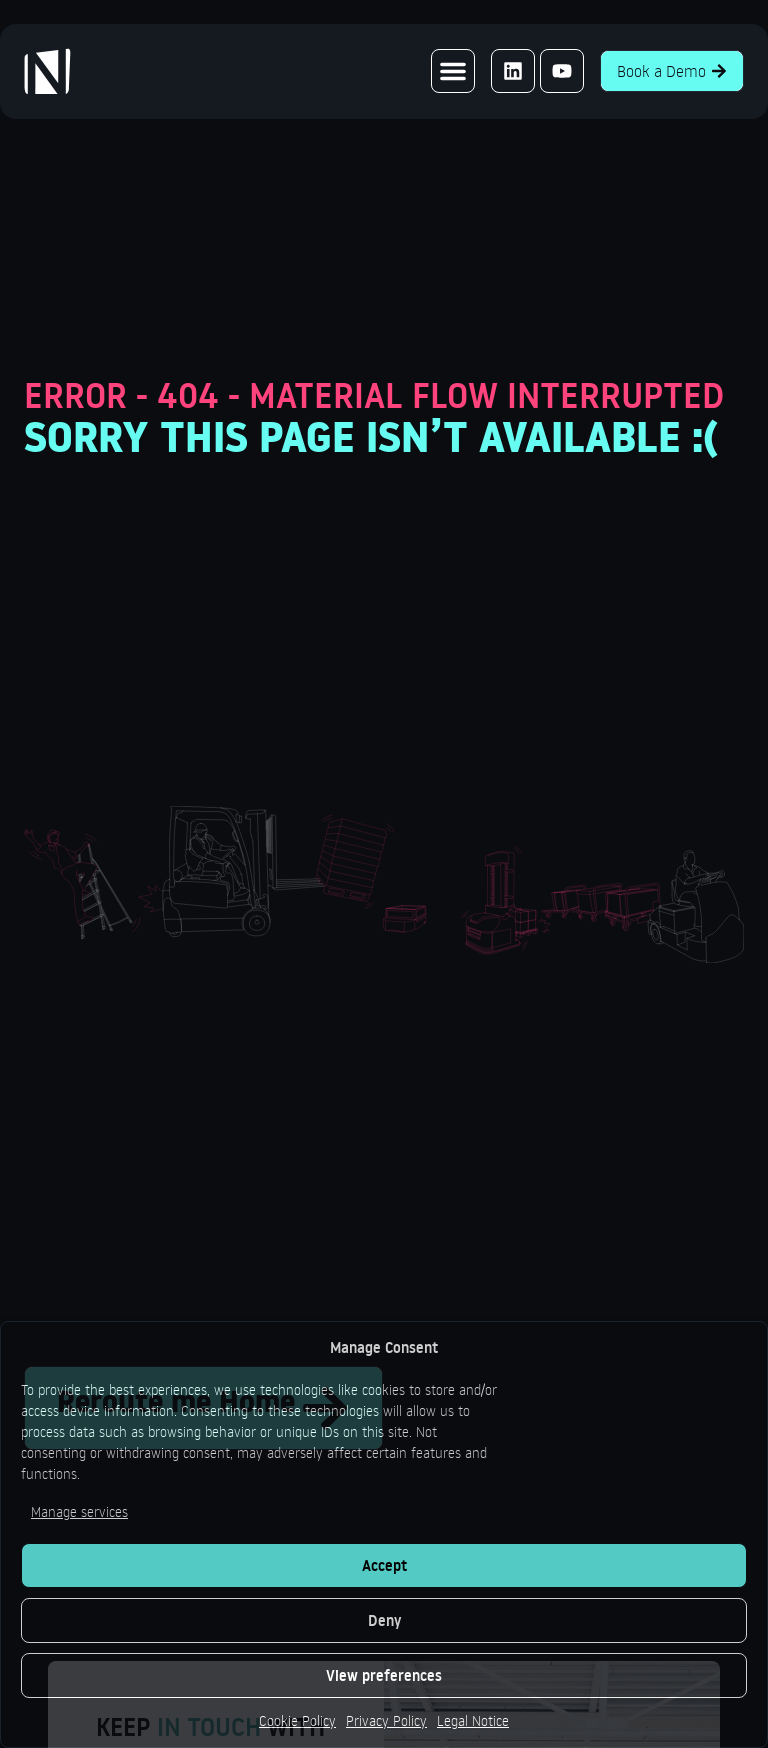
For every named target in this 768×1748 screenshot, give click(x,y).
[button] (453, 71)
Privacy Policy (386, 1720)
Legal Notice (473, 1720)
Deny (384, 1620)
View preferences (384, 1675)
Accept (384, 1565)
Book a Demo (672, 71)
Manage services (79, 1511)
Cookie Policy (297, 1720)
